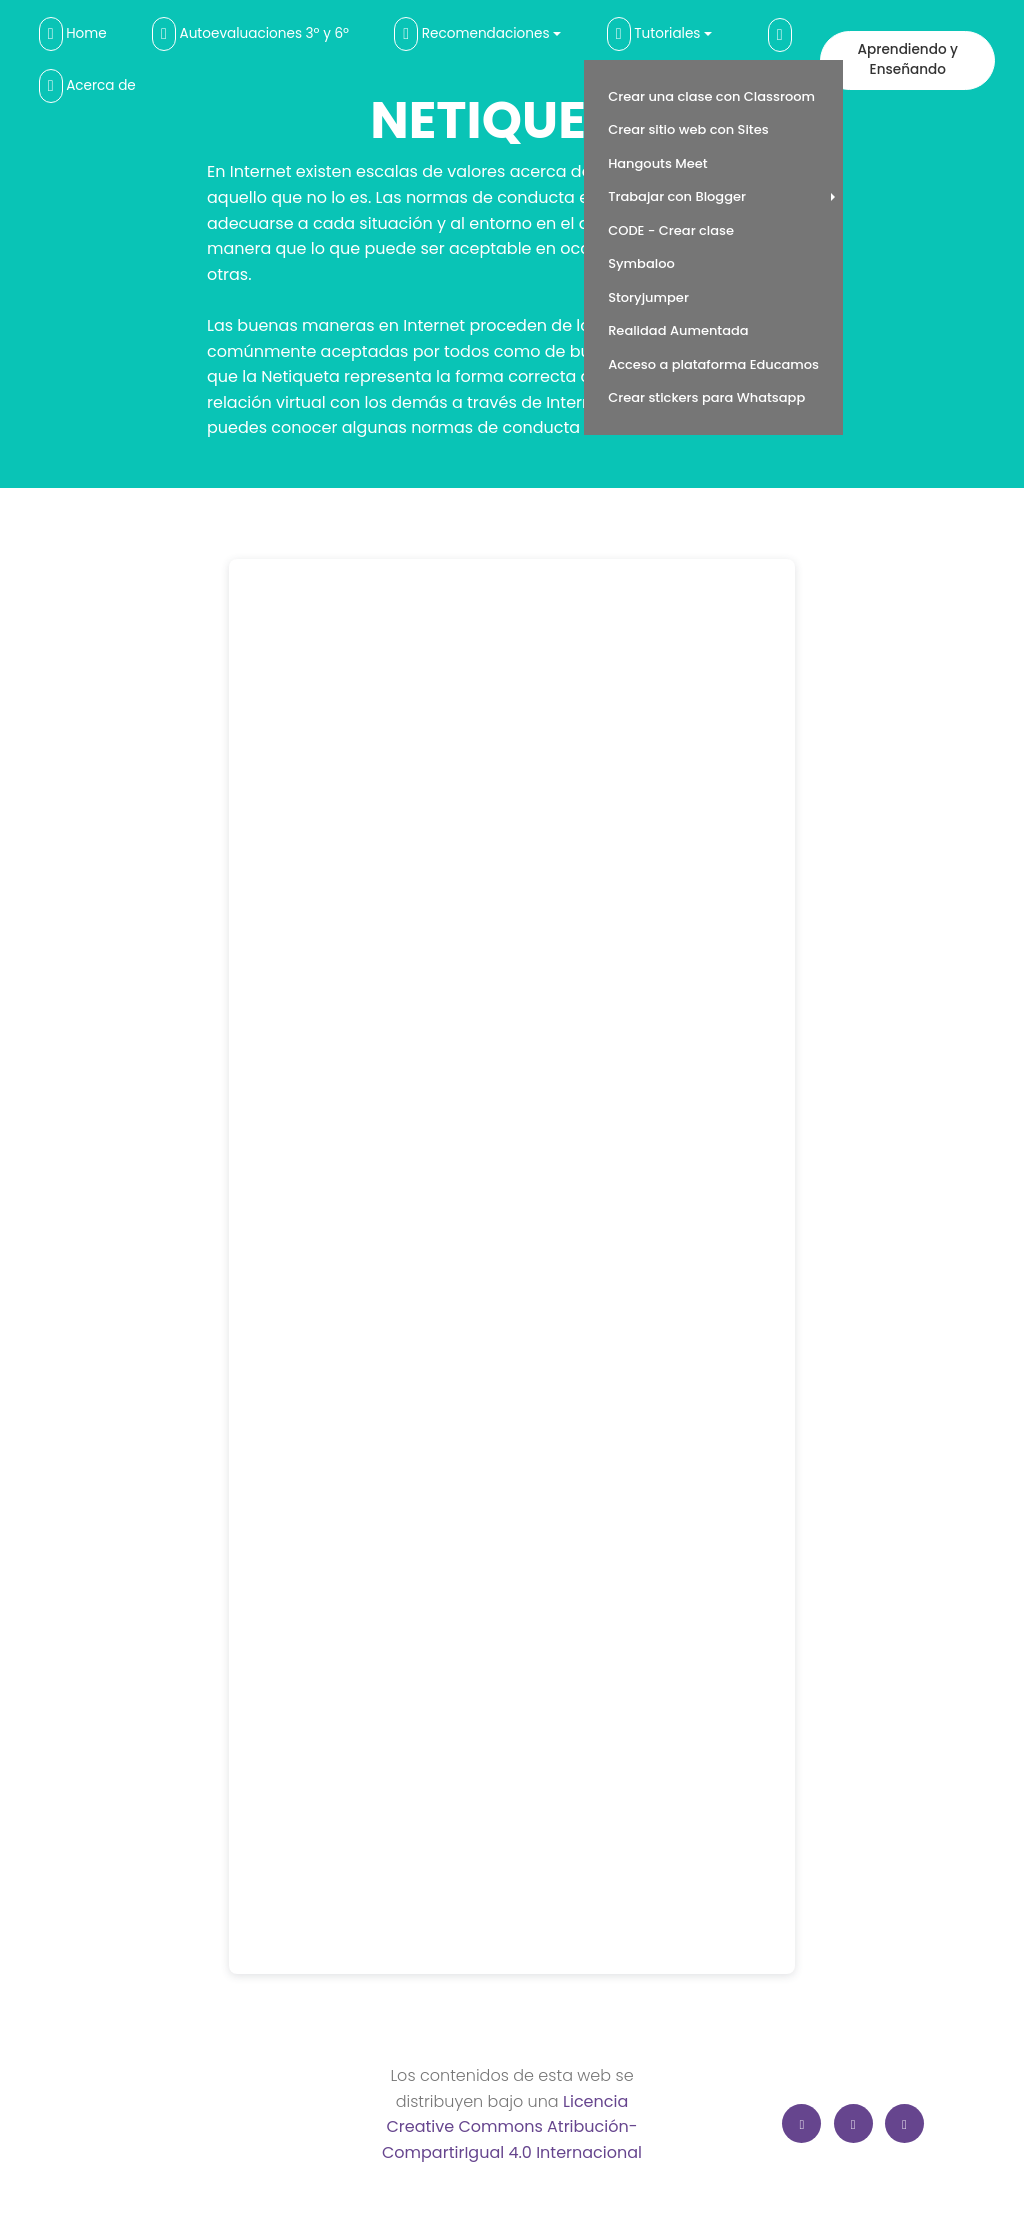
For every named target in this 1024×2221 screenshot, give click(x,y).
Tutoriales (654, 34)
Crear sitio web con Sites (688, 129)
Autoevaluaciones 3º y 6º (250, 34)
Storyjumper (648, 297)
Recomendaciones (471, 34)
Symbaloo (641, 263)
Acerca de (87, 86)
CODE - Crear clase (671, 230)
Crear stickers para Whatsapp (706, 397)
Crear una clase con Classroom (711, 96)
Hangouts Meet (657, 163)
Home (73, 34)
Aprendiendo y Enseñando (908, 59)
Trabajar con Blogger (677, 196)
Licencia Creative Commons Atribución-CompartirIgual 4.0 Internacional (512, 2127)
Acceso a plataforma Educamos (713, 364)
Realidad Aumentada (678, 330)
